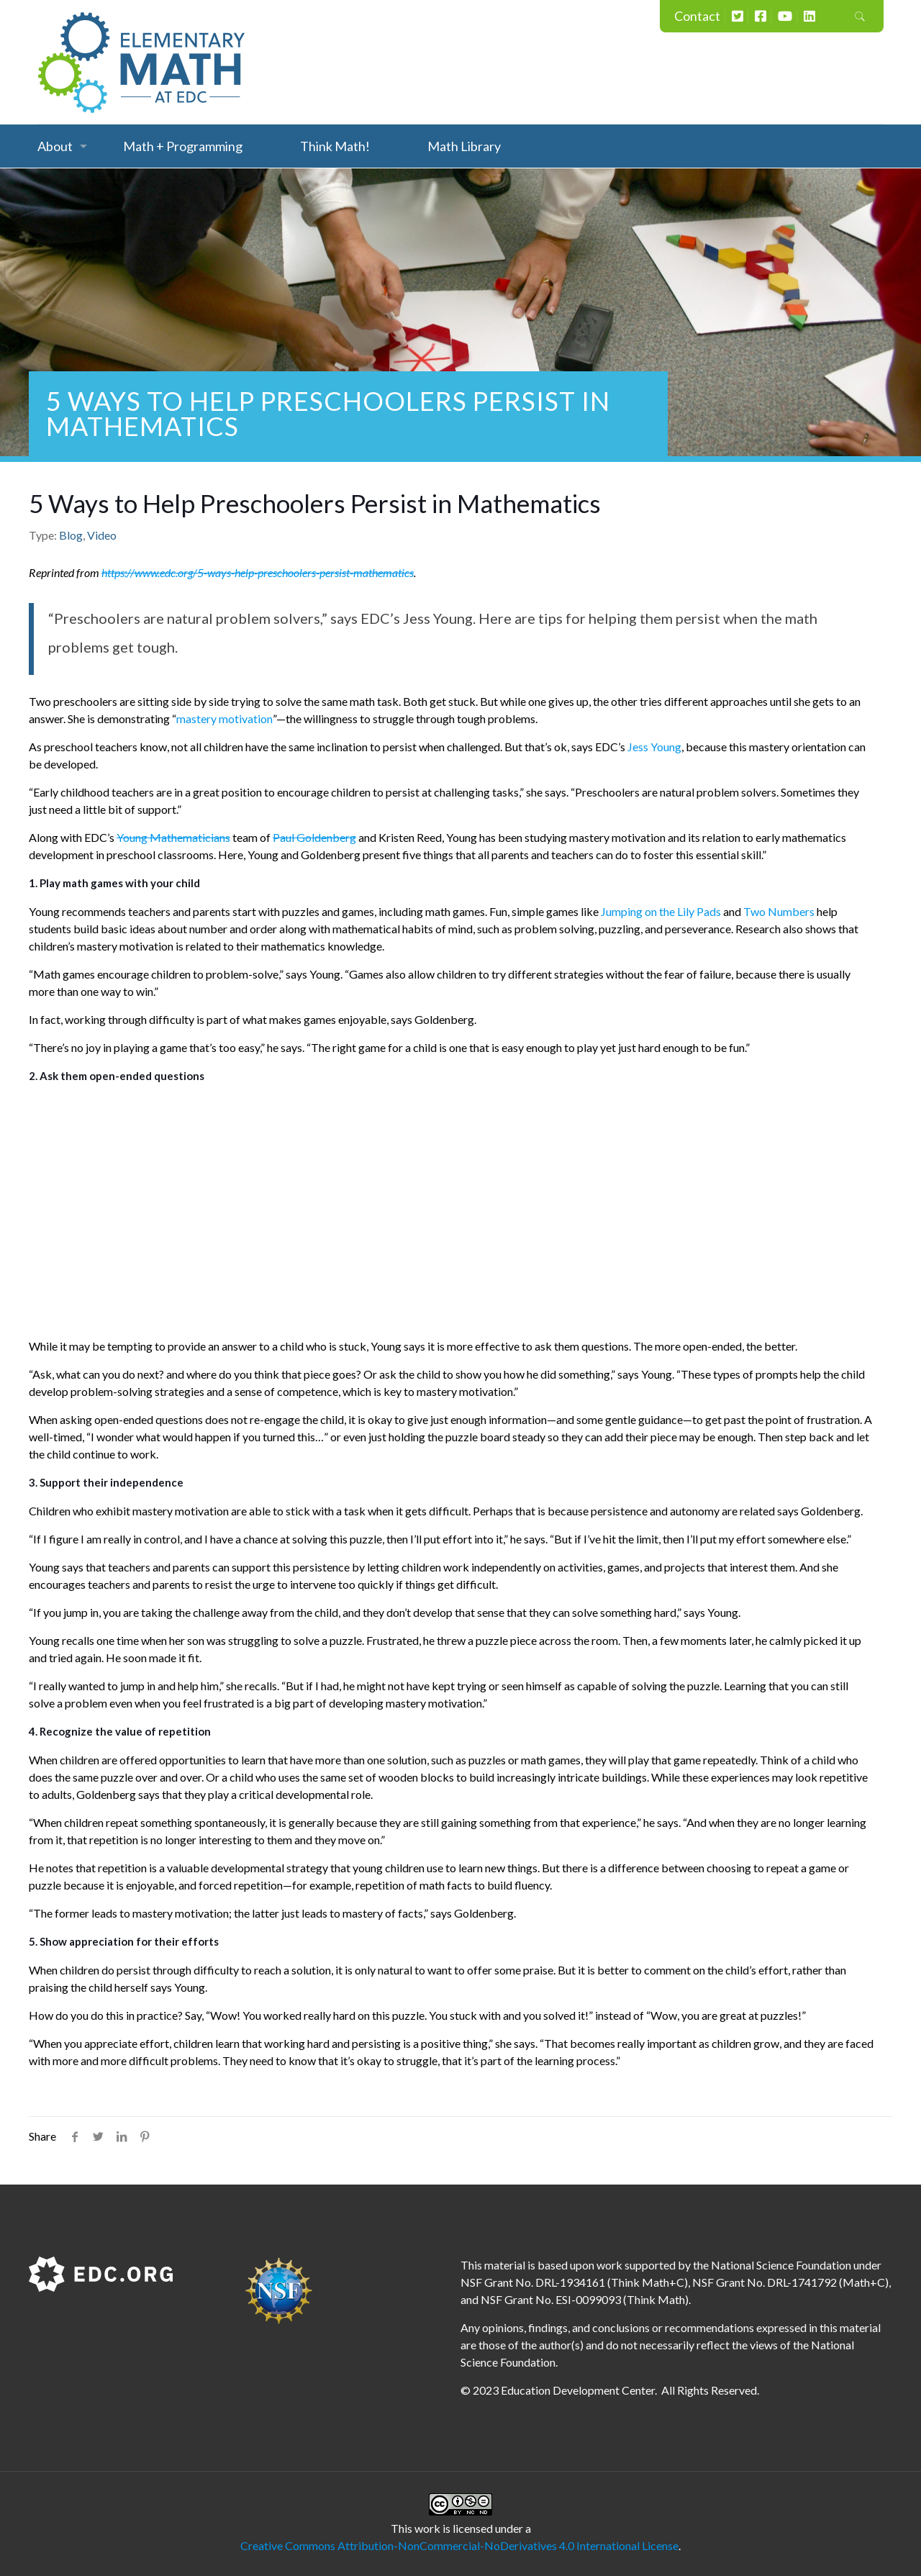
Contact (697, 16)
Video (102, 535)
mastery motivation (224, 718)
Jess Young (654, 746)
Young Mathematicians (173, 837)
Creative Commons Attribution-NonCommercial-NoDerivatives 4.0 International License (459, 2545)
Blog (71, 535)
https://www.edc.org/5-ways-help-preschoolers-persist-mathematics (257, 572)
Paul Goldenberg (314, 837)
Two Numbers (779, 911)
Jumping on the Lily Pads (661, 911)
